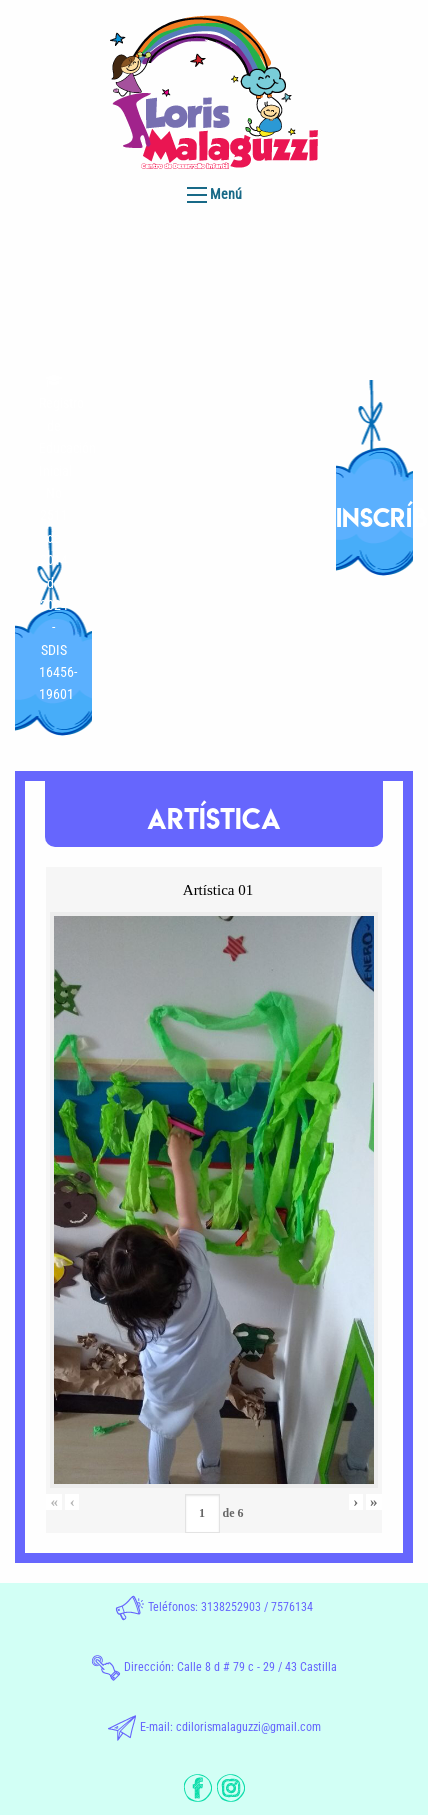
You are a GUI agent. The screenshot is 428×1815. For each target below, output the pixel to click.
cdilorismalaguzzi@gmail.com (248, 1727)
